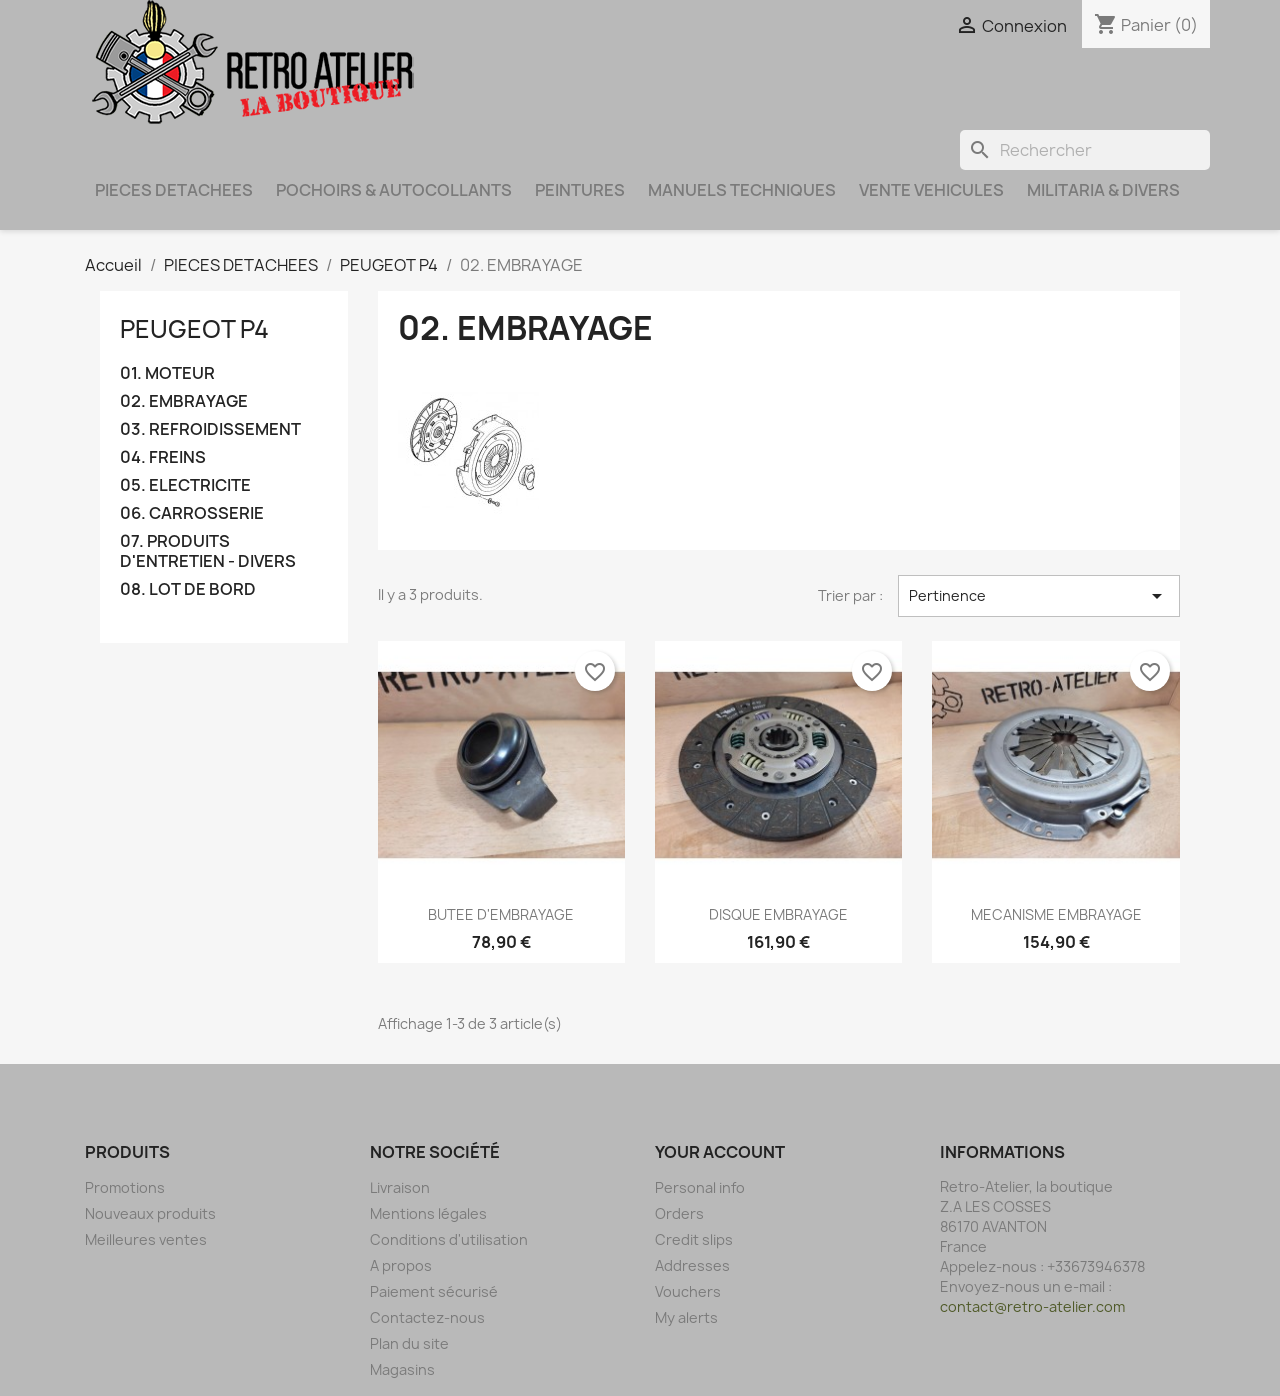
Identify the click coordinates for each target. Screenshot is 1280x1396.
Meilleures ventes (146, 1239)
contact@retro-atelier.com (1032, 1306)
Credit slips (694, 1239)
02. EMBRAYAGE (184, 401)
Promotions (125, 1187)
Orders (679, 1213)
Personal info (700, 1187)
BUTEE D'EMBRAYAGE (501, 914)
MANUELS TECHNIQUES (742, 190)
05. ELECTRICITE (185, 485)
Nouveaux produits (150, 1213)
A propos (401, 1265)
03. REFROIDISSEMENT (210, 429)
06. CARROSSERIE (192, 513)
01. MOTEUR (167, 373)
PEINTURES (580, 190)
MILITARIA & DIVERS (1103, 190)
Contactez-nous (427, 1317)
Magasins (402, 1369)
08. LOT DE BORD (188, 589)
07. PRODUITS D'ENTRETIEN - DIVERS (208, 551)
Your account (720, 1152)
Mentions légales (428, 1213)
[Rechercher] (1085, 150)
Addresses (692, 1265)
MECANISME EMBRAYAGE (1056, 914)
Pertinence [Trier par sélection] (1039, 596)
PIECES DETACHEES (174, 190)
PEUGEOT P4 (194, 329)
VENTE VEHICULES (931, 190)
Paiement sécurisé (434, 1291)
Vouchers (688, 1291)
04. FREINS (163, 457)
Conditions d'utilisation (449, 1239)
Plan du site (409, 1343)
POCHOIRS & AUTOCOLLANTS (394, 190)
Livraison (400, 1187)
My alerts (686, 1317)
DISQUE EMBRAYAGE (778, 914)
